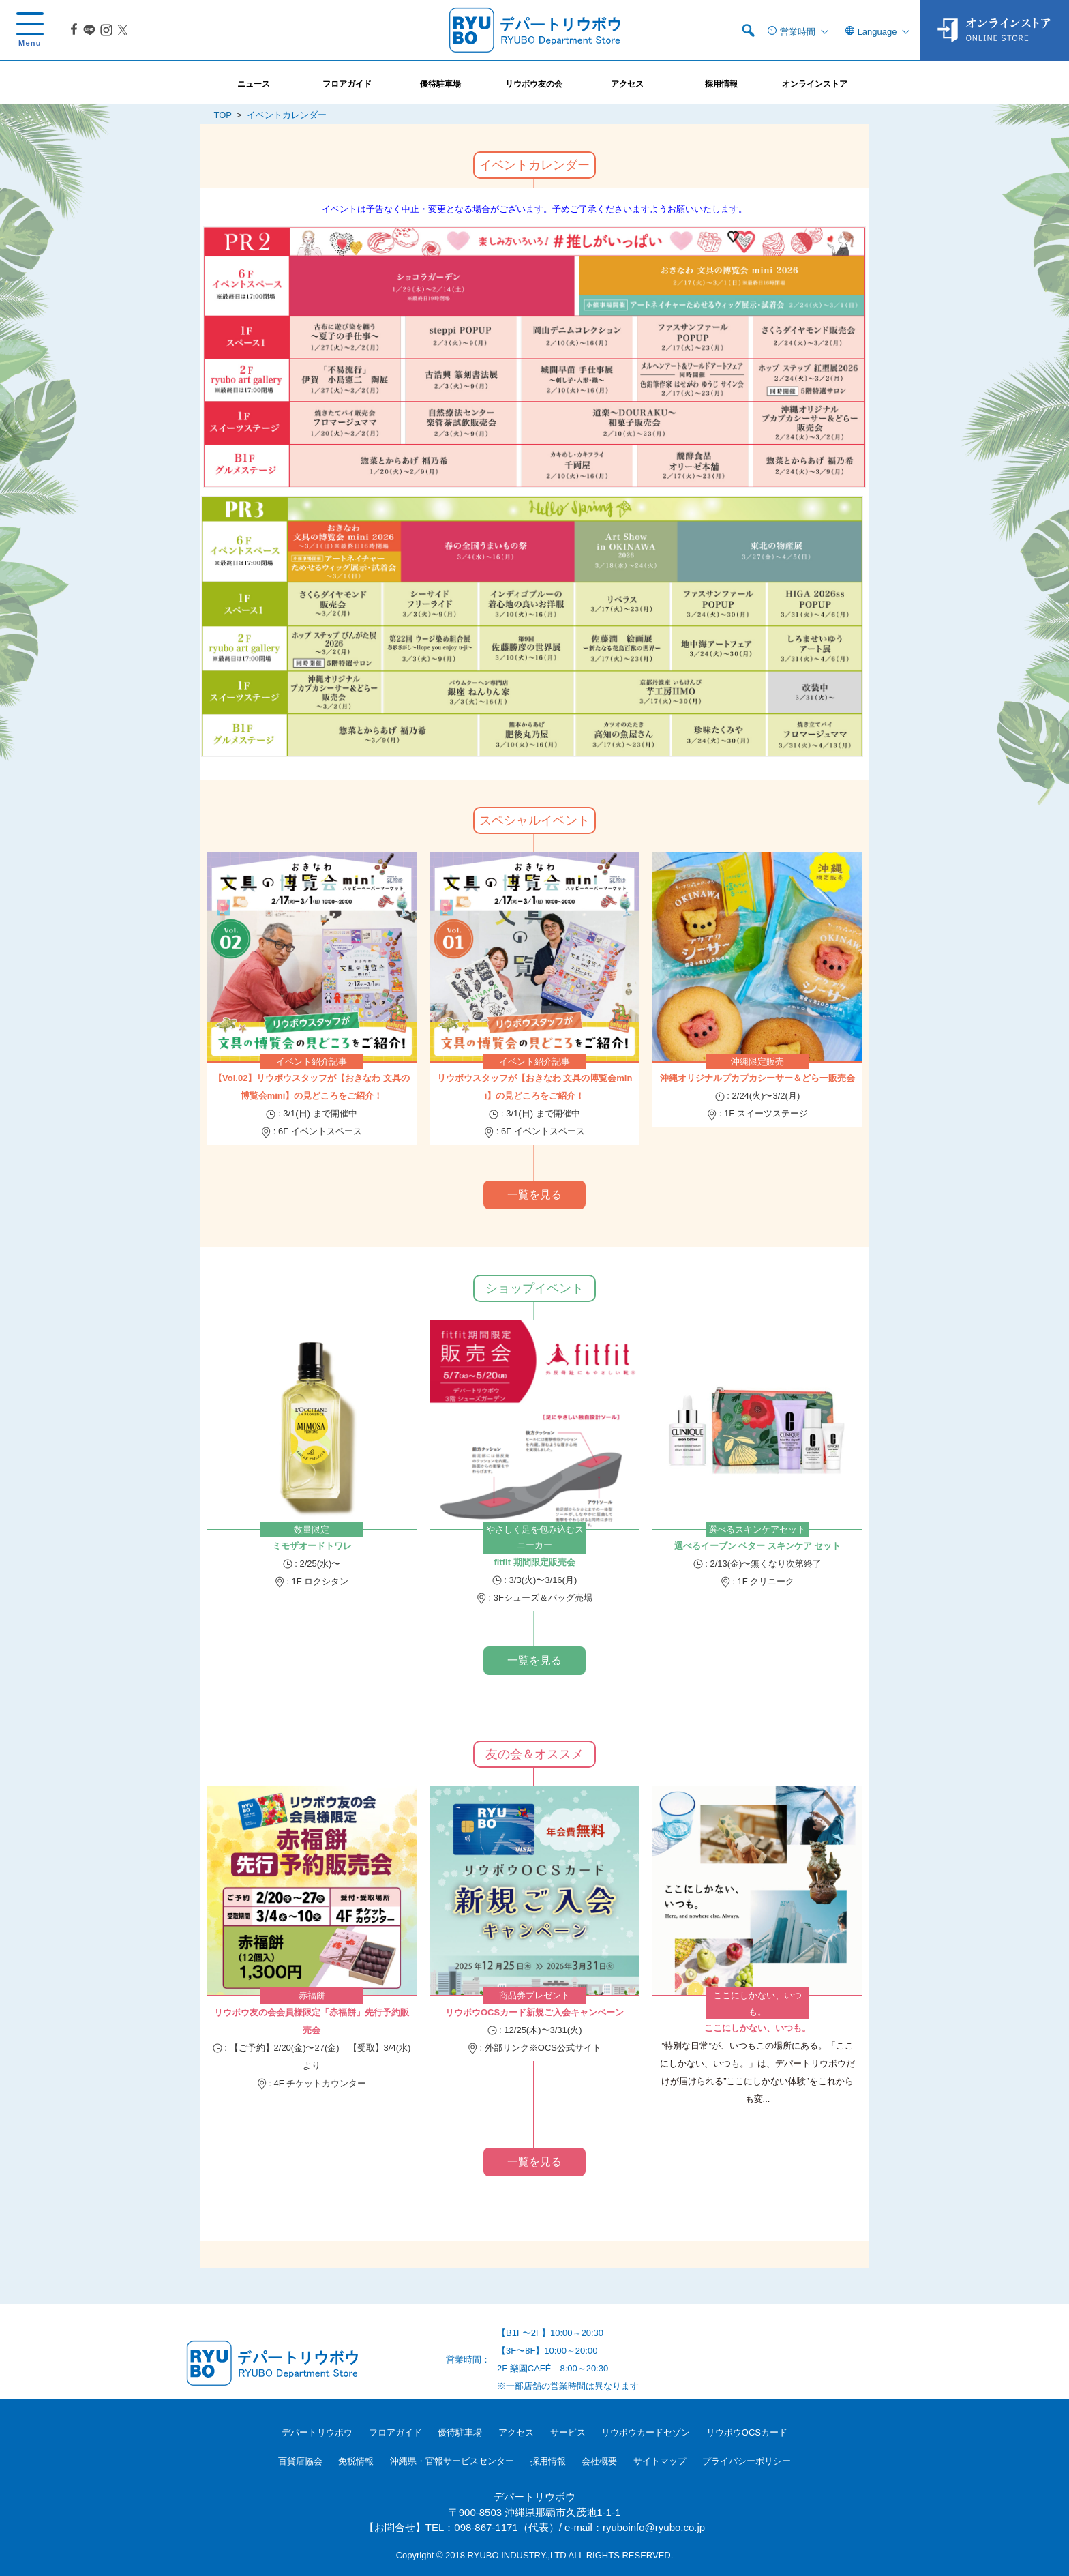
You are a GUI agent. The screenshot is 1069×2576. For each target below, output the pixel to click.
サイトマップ (660, 2461)
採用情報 (548, 2461)
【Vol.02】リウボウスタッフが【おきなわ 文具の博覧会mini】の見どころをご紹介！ (311, 1087)
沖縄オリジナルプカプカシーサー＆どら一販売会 (757, 1078)
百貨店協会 (300, 2461)
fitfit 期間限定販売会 (534, 1562)
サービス (568, 2432)
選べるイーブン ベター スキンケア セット (757, 1546)
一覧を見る (534, 1194)
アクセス (516, 2432)
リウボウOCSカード (746, 2432)
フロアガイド (395, 2432)
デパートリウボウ (317, 2432)
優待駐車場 (460, 2432)
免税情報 (356, 2461)
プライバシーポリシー (746, 2461)
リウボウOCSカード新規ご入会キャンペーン (534, 2012)
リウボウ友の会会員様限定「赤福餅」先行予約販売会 (311, 2021)
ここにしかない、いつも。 (757, 2028)
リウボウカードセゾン (645, 2432)
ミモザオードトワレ (312, 1546)
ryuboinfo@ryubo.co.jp (654, 2527)
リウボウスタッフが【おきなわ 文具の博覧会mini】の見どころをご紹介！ (535, 1087)
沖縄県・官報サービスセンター (452, 2461)
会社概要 (599, 2461)
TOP (223, 115)
